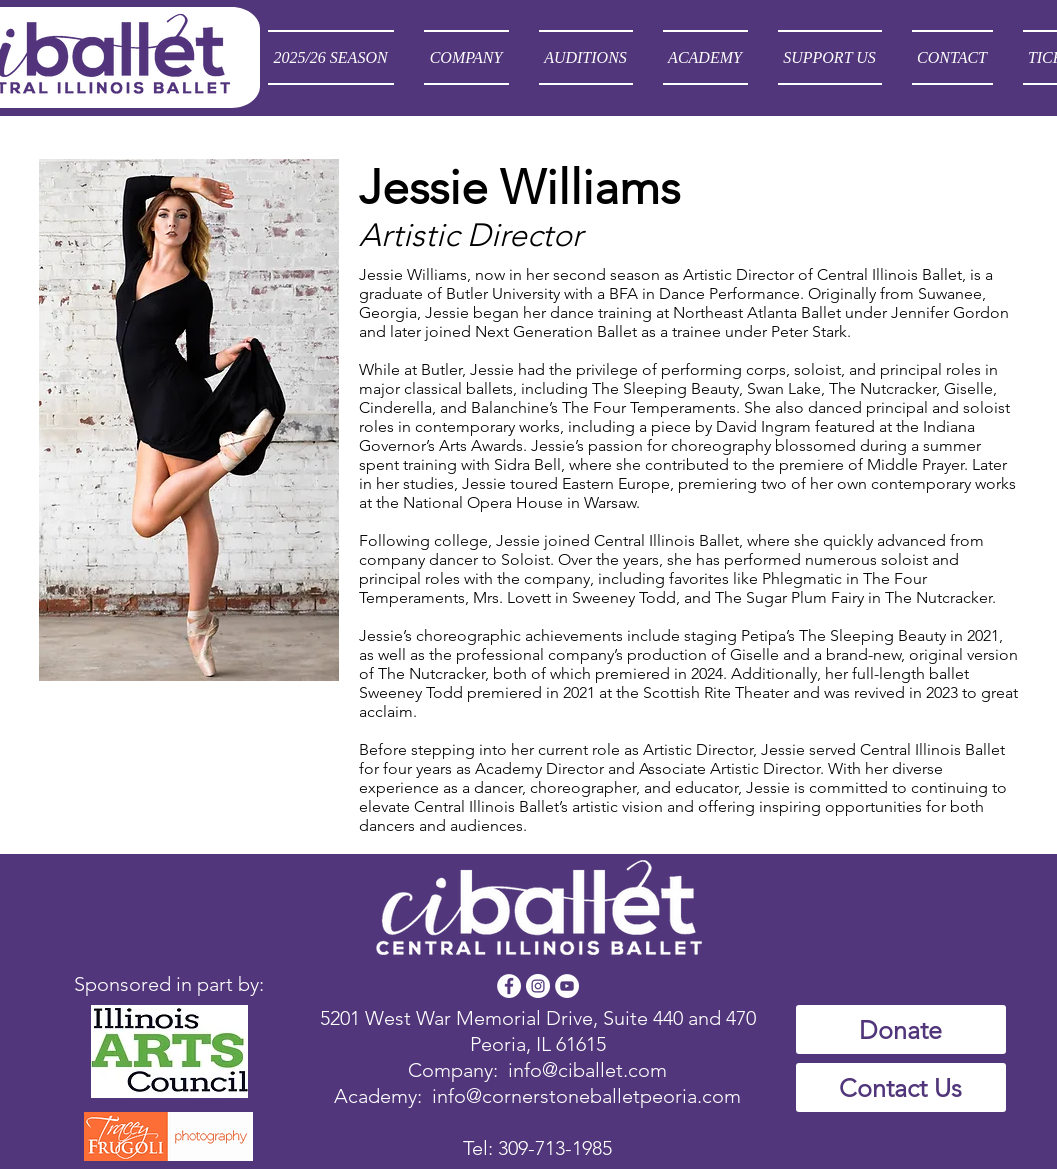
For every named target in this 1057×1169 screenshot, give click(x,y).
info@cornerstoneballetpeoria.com (586, 1096)
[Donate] (901, 1029)
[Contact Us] (901, 1087)
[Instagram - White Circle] (538, 986)
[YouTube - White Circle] (567, 986)
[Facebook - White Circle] (509, 986)
